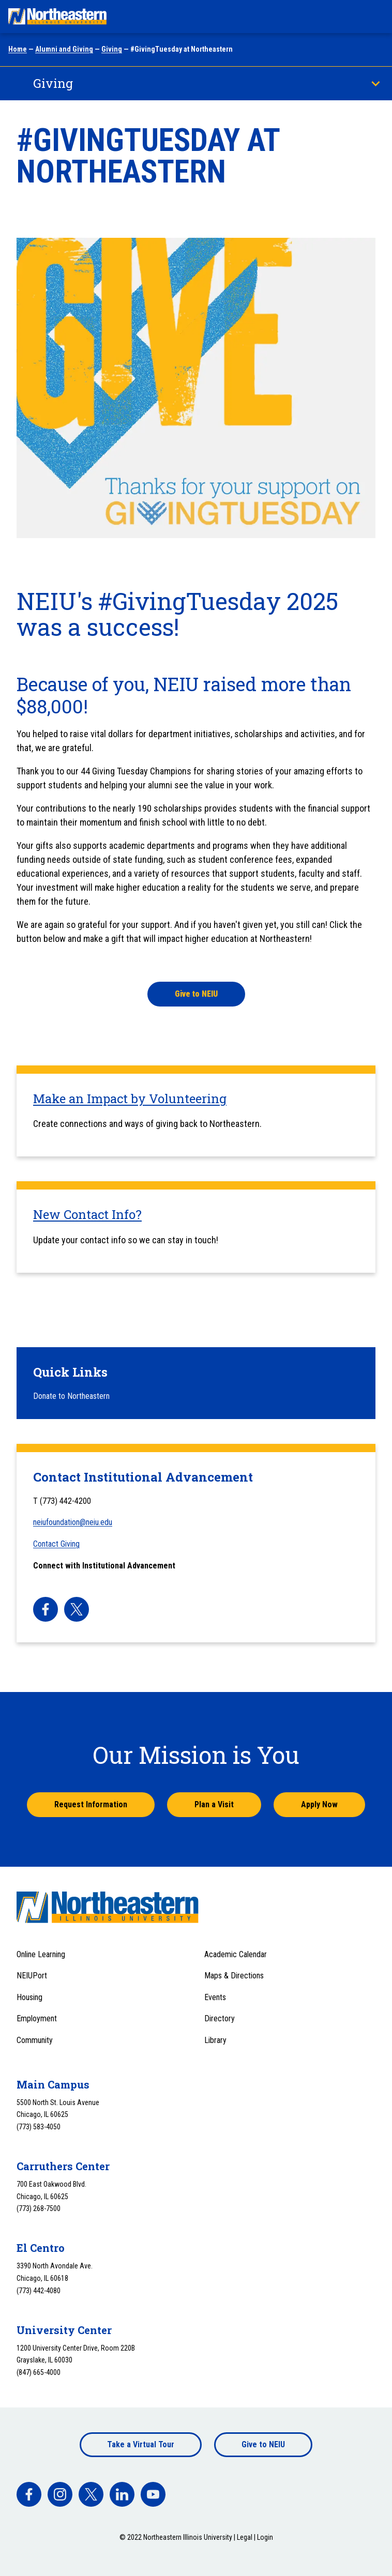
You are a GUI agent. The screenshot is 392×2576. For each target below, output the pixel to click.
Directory (219, 2018)
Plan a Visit (214, 1804)
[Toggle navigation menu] (374, 16)
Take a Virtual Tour (140, 2444)
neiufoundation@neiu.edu (72, 1522)
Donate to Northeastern (71, 1396)
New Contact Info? (87, 1214)
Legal (244, 2537)
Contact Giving (56, 1544)
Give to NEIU (263, 2444)
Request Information (90, 1804)
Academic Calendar (235, 1954)
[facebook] (45, 1609)
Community (35, 2040)
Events (215, 1997)
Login (265, 2537)
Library (215, 2040)
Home (17, 49)
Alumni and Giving (64, 49)
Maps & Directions (234, 1975)
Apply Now (319, 1804)
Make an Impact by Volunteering (130, 1098)
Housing (29, 1997)
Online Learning (41, 1954)
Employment (37, 2018)
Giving (111, 49)
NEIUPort (32, 1975)
